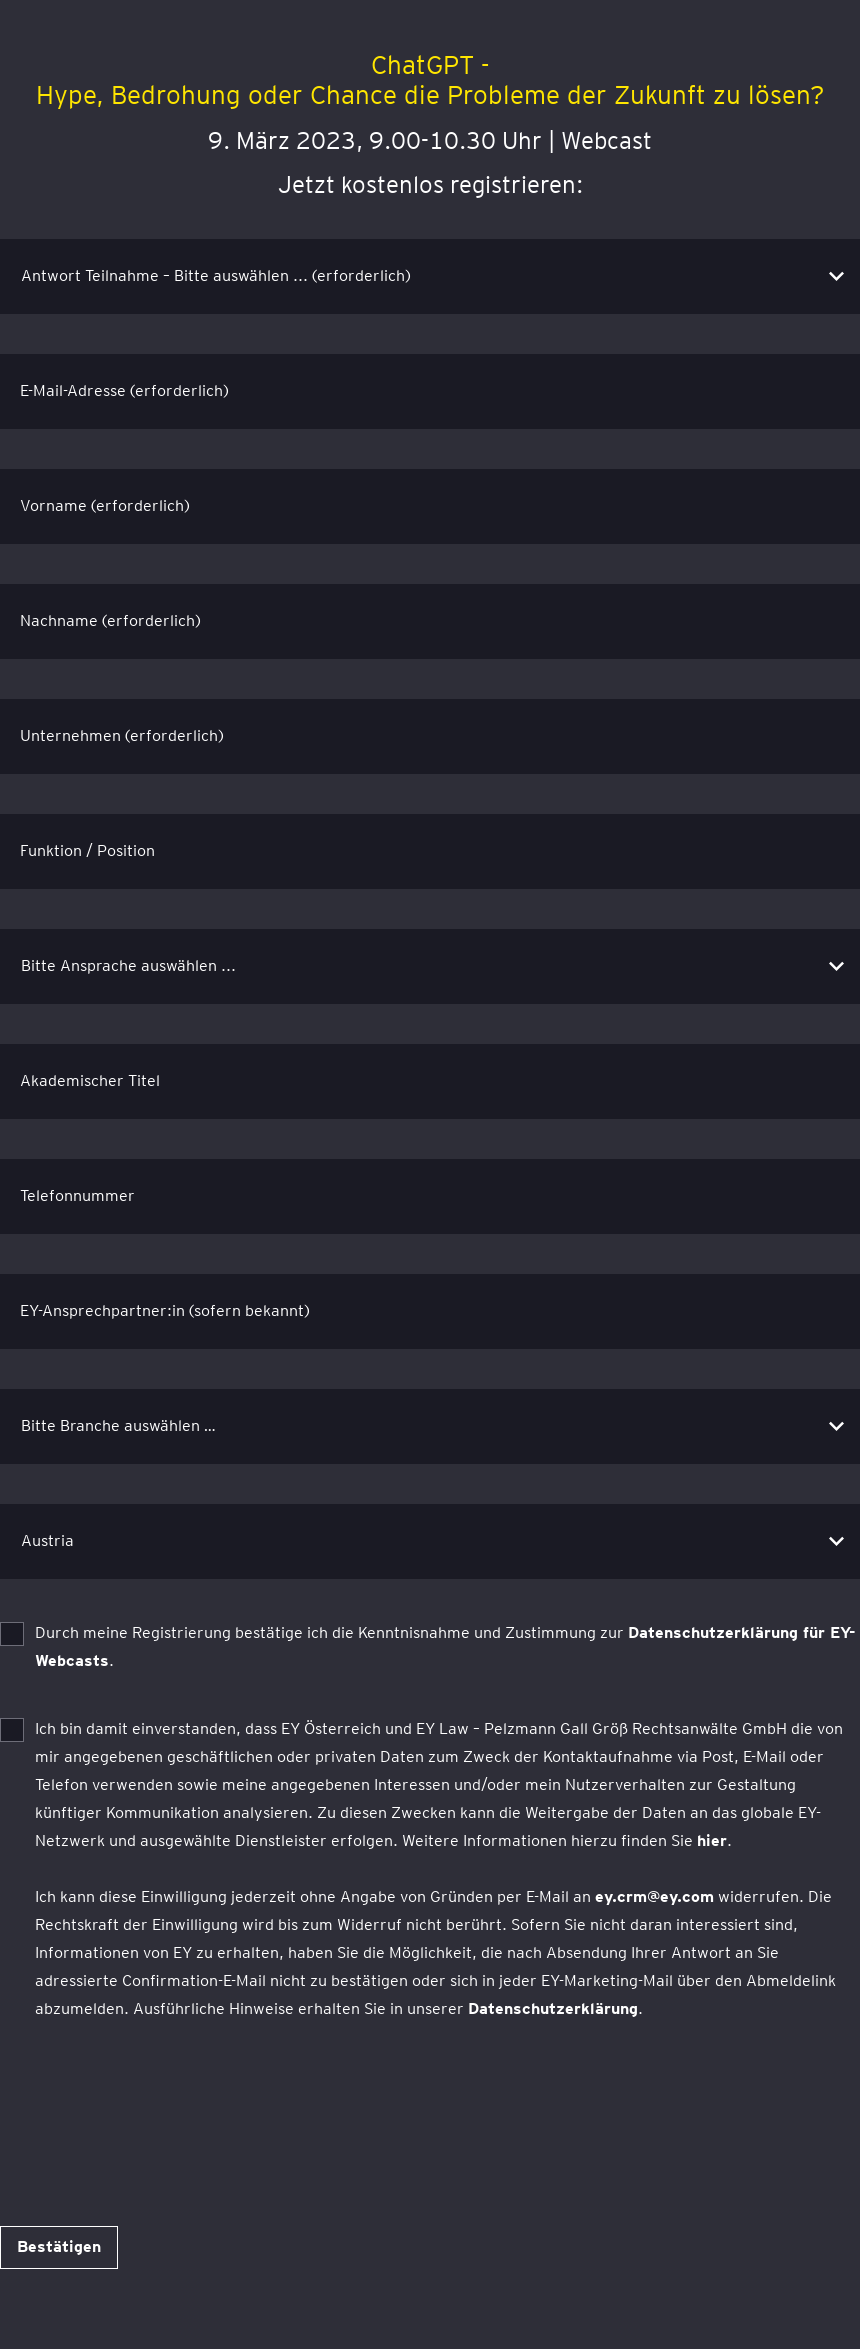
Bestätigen (59, 2246)
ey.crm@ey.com (654, 1896)
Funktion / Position (87, 850)
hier (712, 1840)
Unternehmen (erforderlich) (122, 735)
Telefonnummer (77, 1195)
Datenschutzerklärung (553, 2008)
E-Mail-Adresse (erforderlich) (124, 390)
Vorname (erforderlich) (105, 505)
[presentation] (152, 2102)
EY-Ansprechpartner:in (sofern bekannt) (165, 1310)
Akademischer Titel (90, 1080)
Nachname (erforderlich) (110, 620)
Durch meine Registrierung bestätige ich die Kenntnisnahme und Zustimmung (445, 1646)
